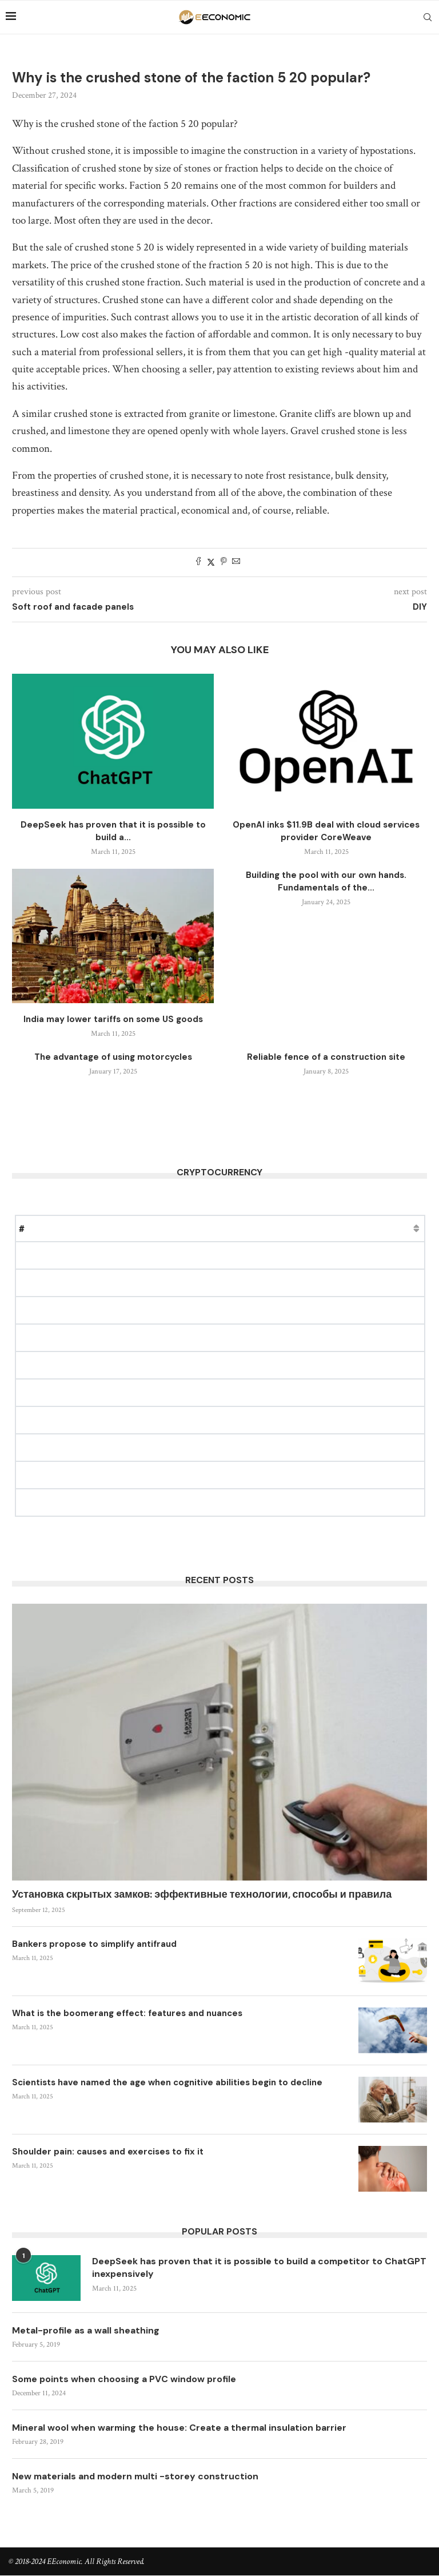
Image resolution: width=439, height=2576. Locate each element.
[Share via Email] (236, 562)
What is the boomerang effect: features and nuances (127, 2013)
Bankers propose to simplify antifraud (94, 1944)
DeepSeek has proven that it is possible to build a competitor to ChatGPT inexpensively (240, 2267)
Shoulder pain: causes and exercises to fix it (107, 2151)
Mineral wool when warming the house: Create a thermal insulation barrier (180, 2428)
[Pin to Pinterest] (224, 562)
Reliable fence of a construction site (326, 1057)
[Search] (427, 17)
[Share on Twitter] (211, 562)
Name (59, 1228)
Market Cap (177, 1228)
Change (258, 1228)
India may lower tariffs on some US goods (113, 1019)
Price (112, 1228)
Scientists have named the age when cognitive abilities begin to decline (167, 2082)
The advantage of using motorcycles (113, 1057)
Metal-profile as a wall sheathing (86, 2330)
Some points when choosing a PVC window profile (125, 2379)
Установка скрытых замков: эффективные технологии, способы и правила (202, 1894)
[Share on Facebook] (198, 562)
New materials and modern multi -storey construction (137, 2477)
